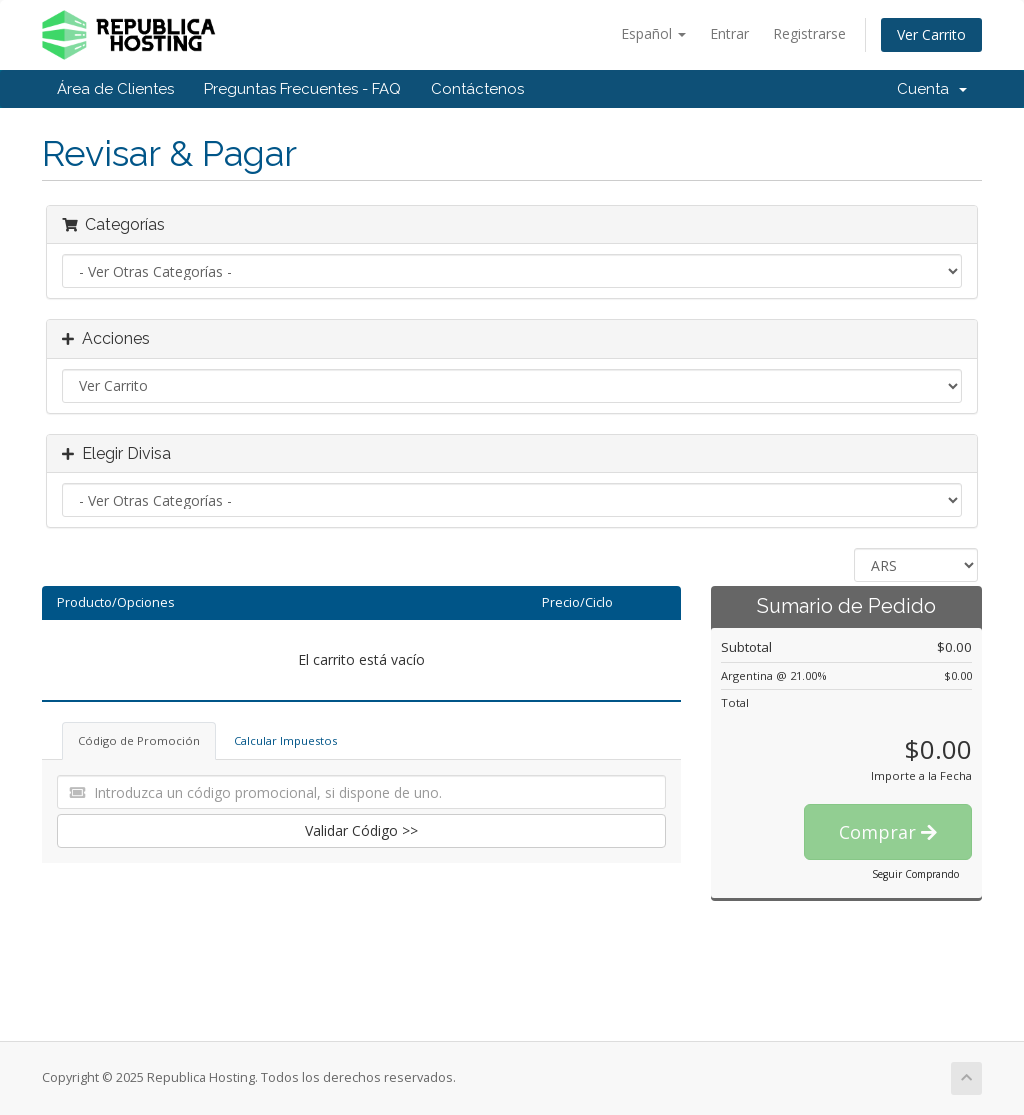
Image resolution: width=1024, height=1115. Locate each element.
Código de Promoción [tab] (139, 740)
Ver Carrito (931, 34)
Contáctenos (477, 89)
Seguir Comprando (915, 874)
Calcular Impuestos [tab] (285, 740)
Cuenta (932, 89)
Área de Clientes (115, 89)
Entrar (729, 33)
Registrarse (809, 33)
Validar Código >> (361, 830)
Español (653, 33)
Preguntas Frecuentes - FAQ (302, 89)
